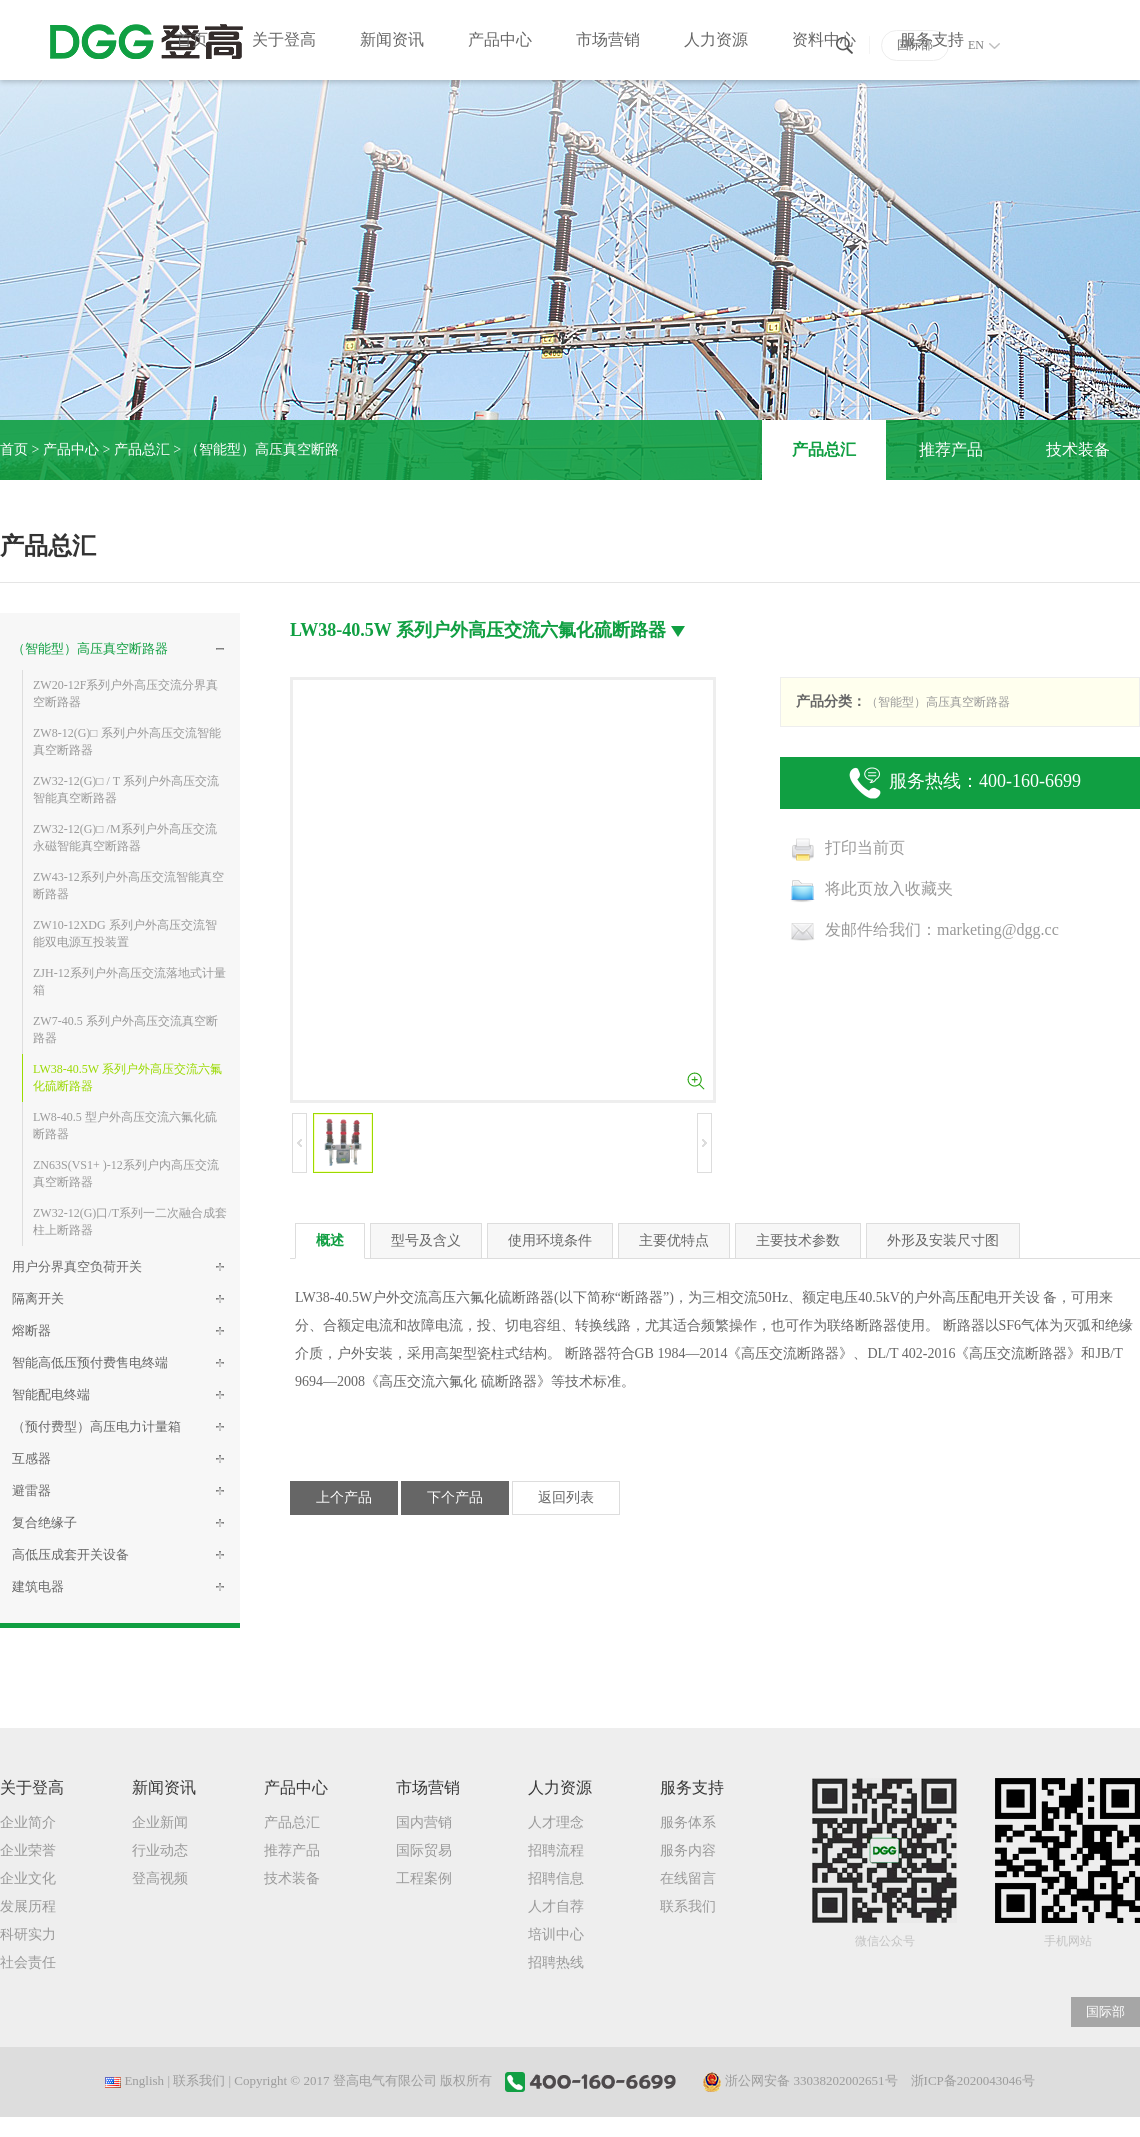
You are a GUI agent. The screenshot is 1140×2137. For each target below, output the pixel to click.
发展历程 (28, 1906)
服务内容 (688, 1850)
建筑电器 (38, 1586)
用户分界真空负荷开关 (77, 1266)
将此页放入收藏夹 (871, 888)
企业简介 (28, 1822)
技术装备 (1078, 449)
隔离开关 (38, 1298)
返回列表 (566, 1497)
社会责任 (28, 1962)
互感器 (31, 1458)
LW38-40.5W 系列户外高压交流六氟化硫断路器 (127, 1077)
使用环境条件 (550, 1240)
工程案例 (424, 1878)
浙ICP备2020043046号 (973, 2080)
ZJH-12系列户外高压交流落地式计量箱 (129, 981)
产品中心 (500, 39)
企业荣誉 (28, 1850)
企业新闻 (160, 1822)
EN (984, 45)
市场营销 (608, 39)
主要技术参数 (798, 1240)
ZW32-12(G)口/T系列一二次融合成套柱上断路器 (130, 1221)
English (134, 2080)
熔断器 (31, 1330)
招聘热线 (556, 1962)
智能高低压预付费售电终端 (90, 1362)
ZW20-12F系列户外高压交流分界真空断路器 (125, 693)
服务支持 (932, 39)
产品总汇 (142, 449)
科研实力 (28, 1934)
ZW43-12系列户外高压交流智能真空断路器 (128, 885)
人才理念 (556, 1822)
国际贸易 (424, 1850)
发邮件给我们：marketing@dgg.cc (924, 929)
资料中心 (824, 39)
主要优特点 (674, 1240)
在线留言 (688, 1878)
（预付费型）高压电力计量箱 (96, 1426)
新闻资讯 (392, 39)
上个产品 (344, 1497)
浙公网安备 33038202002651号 (800, 2082)
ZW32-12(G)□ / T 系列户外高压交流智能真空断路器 (126, 789)
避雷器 (31, 1490)
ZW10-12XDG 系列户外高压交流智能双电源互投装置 (125, 933)
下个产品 (455, 1497)
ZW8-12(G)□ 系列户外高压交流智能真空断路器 (127, 741)
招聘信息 (556, 1878)
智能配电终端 (51, 1394)
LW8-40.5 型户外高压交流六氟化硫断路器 (125, 1125)
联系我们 (688, 1906)
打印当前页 (847, 847)
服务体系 (688, 1822)
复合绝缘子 (44, 1522)
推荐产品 (951, 449)
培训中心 (556, 1934)
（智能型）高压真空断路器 (90, 648)
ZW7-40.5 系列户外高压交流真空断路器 (125, 1029)
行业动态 (160, 1850)
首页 (192, 39)
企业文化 (28, 1878)
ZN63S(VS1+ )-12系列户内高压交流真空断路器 (126, 1173)
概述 (330, 1240)
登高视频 (160, 1878)
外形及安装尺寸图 (943, 1240)
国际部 (1105, 2011)
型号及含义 (426, 1240)
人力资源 (716, 39)
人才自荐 (556, 1906)
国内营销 (424, 1822)
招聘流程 (556, 1850)
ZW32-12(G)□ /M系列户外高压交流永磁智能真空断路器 (125, 837)
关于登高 (284, 39)
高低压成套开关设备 (70, 1554)
